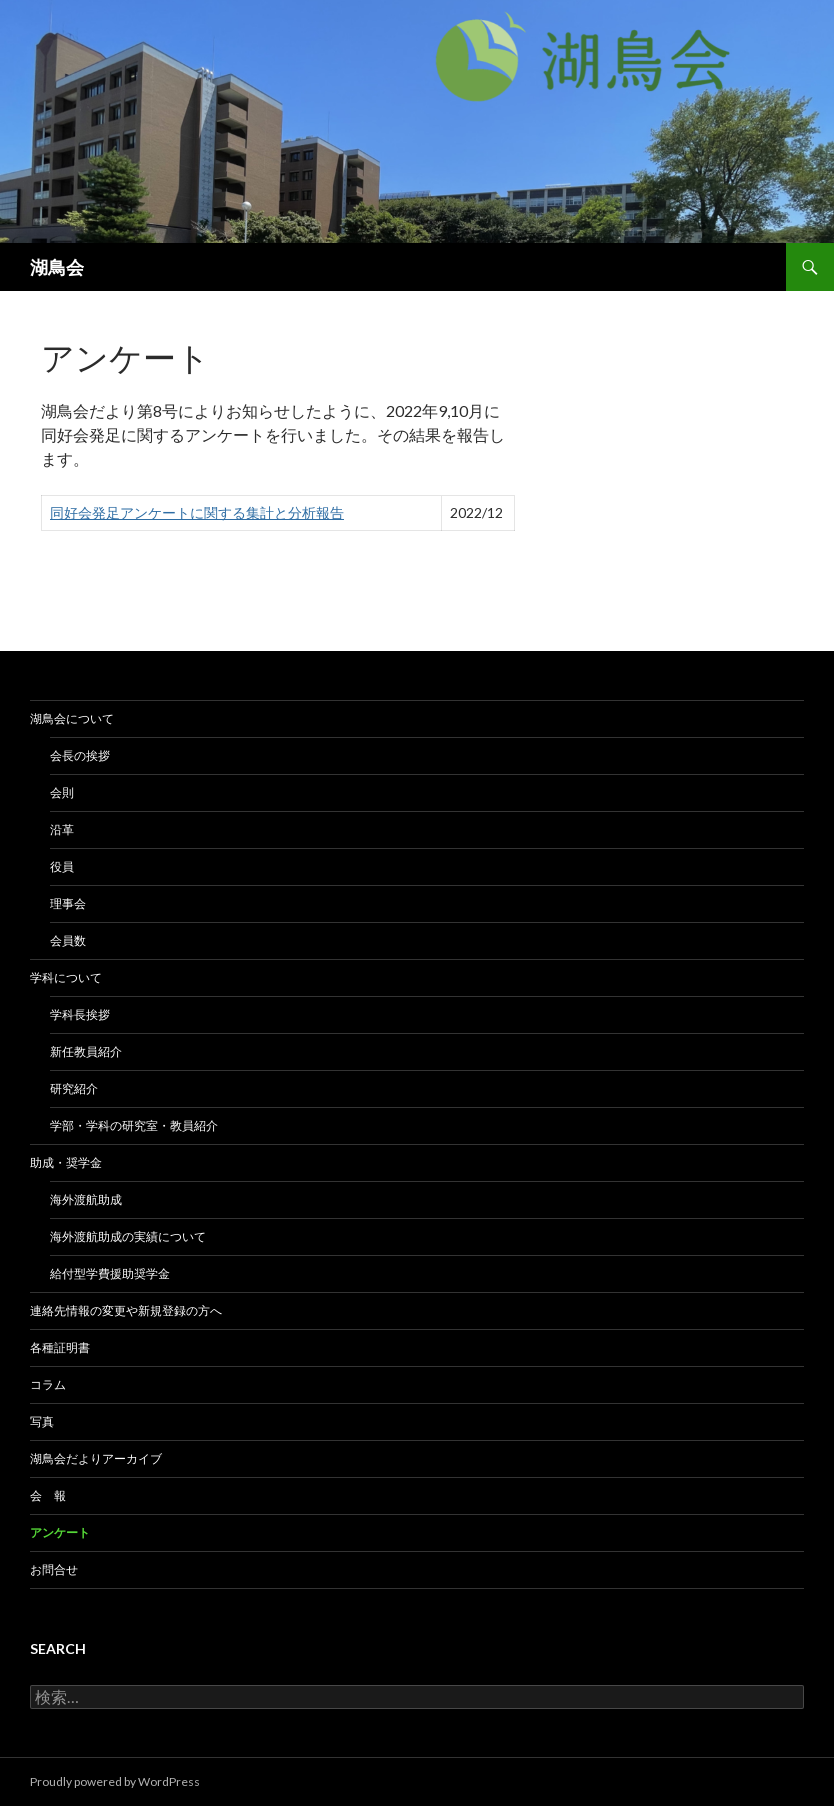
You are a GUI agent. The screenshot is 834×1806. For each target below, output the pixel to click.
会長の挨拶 (80, 755)
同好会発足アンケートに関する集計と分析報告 (197, 512)
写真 (42, 1421)
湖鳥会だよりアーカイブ (96, 1458)
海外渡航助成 (86, 1199)
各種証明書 (60, 1347)
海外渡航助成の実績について (128, 1236)
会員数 (68, 940)
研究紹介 (74, 1088)
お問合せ (54, 1569)
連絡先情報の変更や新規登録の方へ (126, 1310)
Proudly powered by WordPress (115, 1781)
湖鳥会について (72, 718)
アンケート (60, 1532)
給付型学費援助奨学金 (110, 1273)
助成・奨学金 (66, 1162)
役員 (62, 866)
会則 (62, 792)
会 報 (48, 1495)
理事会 (68, 903)
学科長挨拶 (80, 1014)
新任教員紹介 (86, 1051)
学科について (66, 977)
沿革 (62, 829)
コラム (48, 1384)
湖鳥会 (57, 267)
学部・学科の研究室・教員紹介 (134, 1125)
